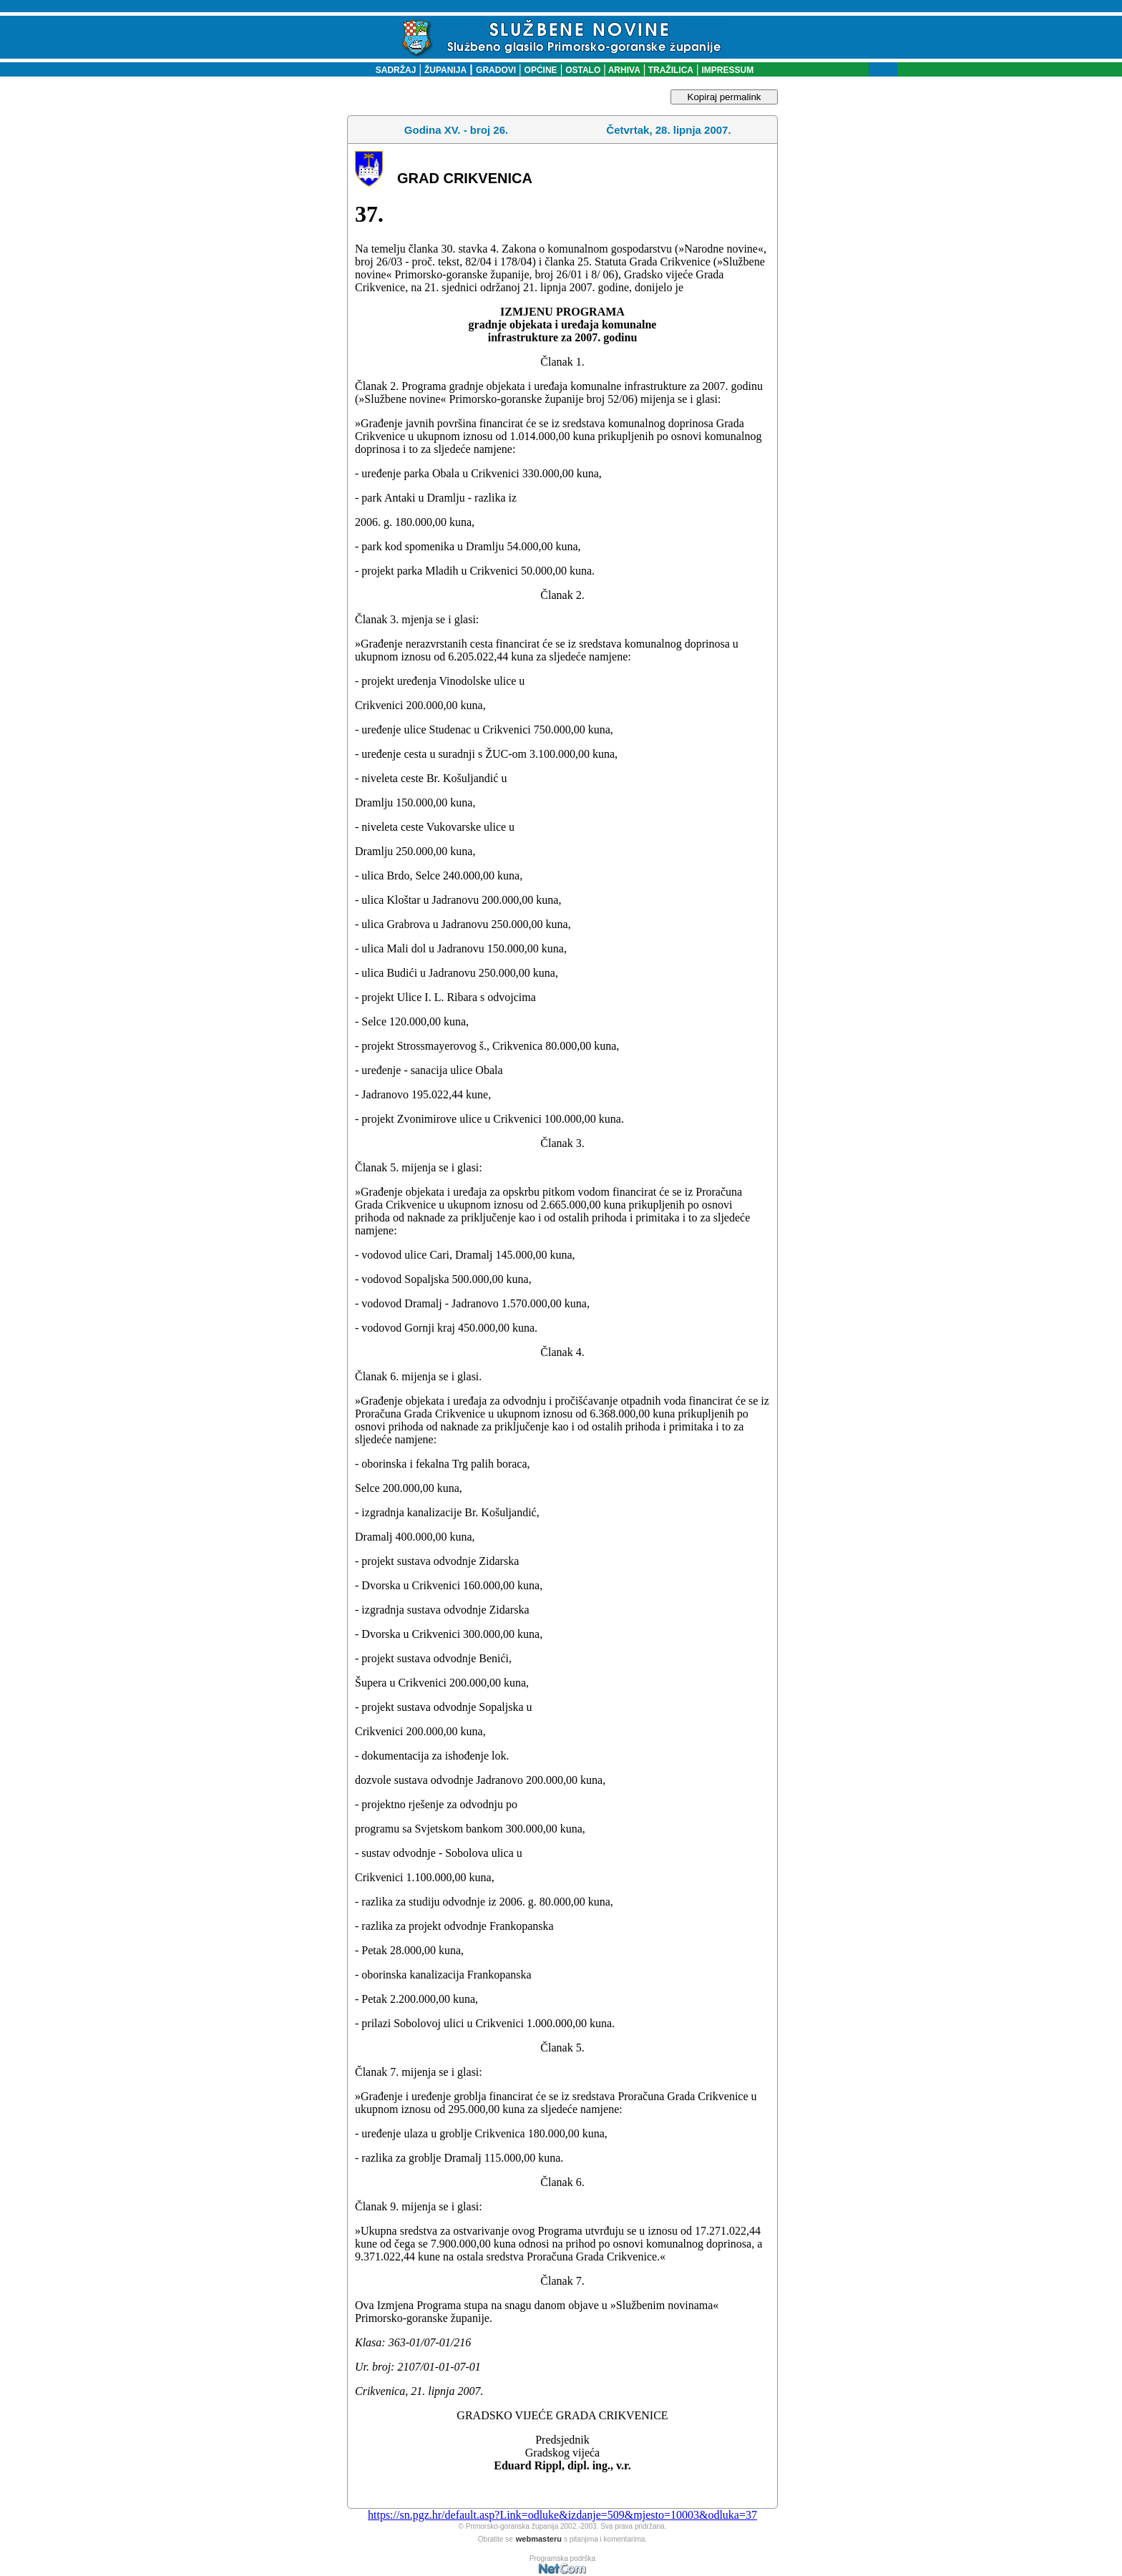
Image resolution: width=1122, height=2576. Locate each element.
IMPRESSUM (728, 70)
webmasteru (539, 2538)
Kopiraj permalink (724, 97)
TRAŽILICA (669, 70)
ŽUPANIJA (445, 70)
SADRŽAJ (392, 70)
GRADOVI (496, 70)
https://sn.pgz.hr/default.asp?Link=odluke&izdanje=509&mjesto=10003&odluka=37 (562, 2515)
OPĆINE (541, 70)
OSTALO (582, 70)
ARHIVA (623, 70)
